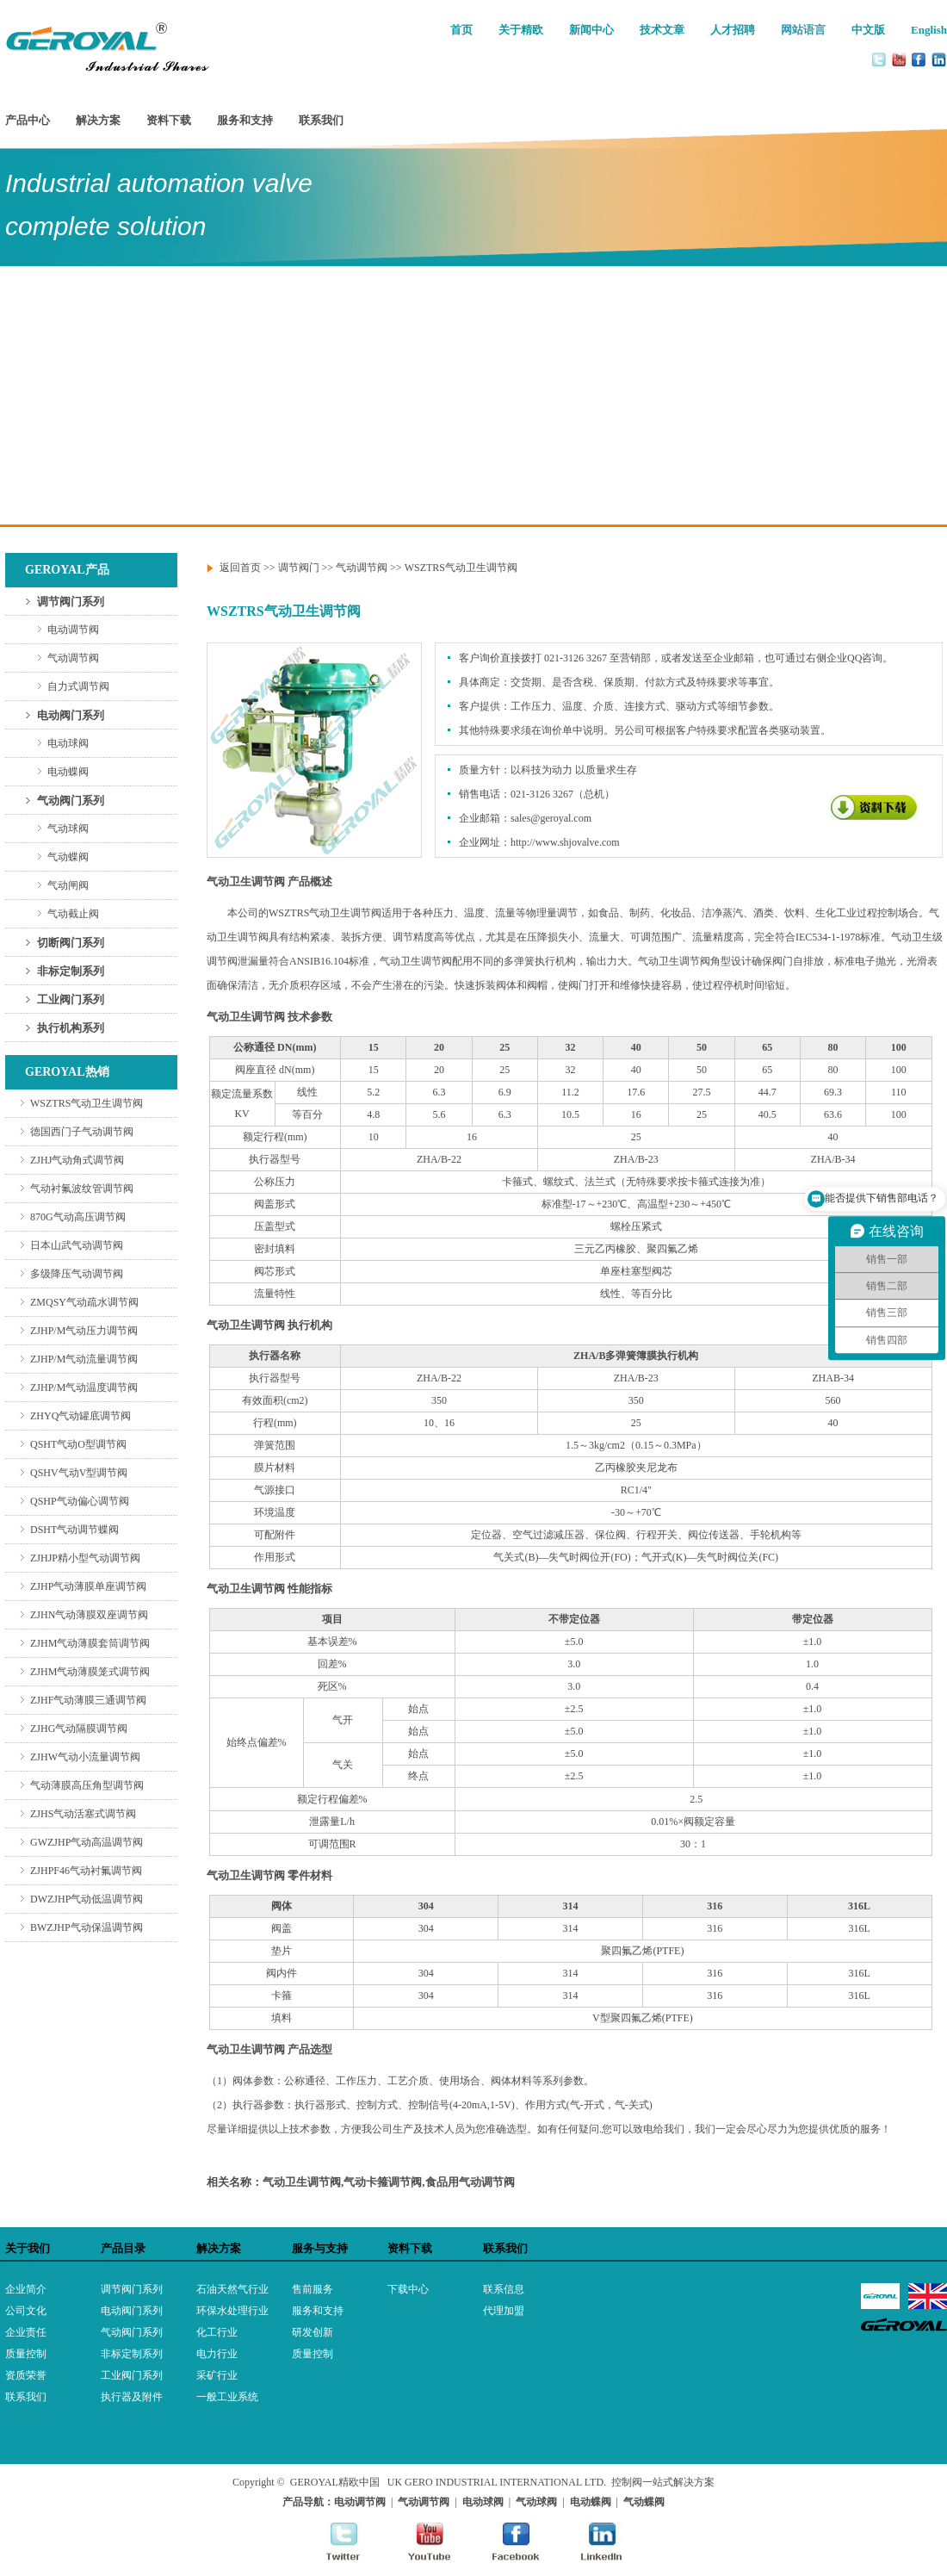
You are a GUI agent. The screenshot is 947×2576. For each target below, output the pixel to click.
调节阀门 (298, 568)
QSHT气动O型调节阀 (78, 1444)
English (929, 29)
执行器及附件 (132, 2397)
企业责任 (25, 2332)
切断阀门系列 (70, 942)
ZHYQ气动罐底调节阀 (80, 1416)
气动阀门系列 (70, 800)
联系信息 (503, 2289)
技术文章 (662, 29)
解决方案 (98, 120)
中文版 (868, 29)
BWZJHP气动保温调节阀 (86, 1927)
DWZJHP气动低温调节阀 (86, 1899)
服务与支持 (320, 2248)
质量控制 (25, 2354)
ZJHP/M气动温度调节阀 (84, 1387)
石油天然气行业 (232, 2289)
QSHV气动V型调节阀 (78, 1473)
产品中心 (27, 120)
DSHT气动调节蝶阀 (74, 1530)
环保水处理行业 (232, 2311)
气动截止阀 (73, 914)
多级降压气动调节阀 (76, 1274)
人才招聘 (732, 29)
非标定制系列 (70, 971)
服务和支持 (245, 120)
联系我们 (321, 120)
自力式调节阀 (78, 686)
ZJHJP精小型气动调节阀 (85, 1558)
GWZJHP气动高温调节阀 (86, 1842)
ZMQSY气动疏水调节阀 (84, 1302)
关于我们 (27, 2248)
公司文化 (25, 2311)
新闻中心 (591, 29)
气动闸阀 (68, 885)
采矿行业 (217, 2375)
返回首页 (240, 568)
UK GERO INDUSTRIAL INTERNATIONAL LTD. (496, 2482)
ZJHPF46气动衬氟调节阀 (86, 1871)
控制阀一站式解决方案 (663, 2482)
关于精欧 (520, 29)
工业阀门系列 (70, 999)
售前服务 (312, 2289)
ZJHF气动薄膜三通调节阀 (88, 1700)
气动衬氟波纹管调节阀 (81, 1188)
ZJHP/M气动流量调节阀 (84, 1359)
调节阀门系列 (70, 601)
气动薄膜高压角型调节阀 (87, 1785)
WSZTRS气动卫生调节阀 (86, 1103)
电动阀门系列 (70, 715)
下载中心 (408, 2289)
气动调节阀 (73, 658)
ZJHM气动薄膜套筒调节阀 (90, 1643)
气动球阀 (68, 828)
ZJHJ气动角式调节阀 (77, 1160)
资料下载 (168, 120)
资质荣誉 (25, 2375)
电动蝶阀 (68, 772)
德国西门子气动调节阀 (81, 1132)
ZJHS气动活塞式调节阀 (83, 1814)
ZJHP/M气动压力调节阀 (84, 1331)
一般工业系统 (227, 2397)
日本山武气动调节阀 (76, 1245)
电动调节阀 (73, 630)
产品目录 (123, 2248)
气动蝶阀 (68, 857)
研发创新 (312, 2332)
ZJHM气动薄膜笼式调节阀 (90, 1672)
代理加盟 (503, 2311)
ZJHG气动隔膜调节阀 (78, 1729)
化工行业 (217, 2332)
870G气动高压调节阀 (78, 1217)
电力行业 (217, 2354)
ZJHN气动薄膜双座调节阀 (89, 1615)
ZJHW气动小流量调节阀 (85, 1757)
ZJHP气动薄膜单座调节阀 (88, 1586)
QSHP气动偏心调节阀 (79, 1501)
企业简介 (25, 2289)
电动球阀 (68, 743)
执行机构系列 (70, 1027)
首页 (461, 29)
